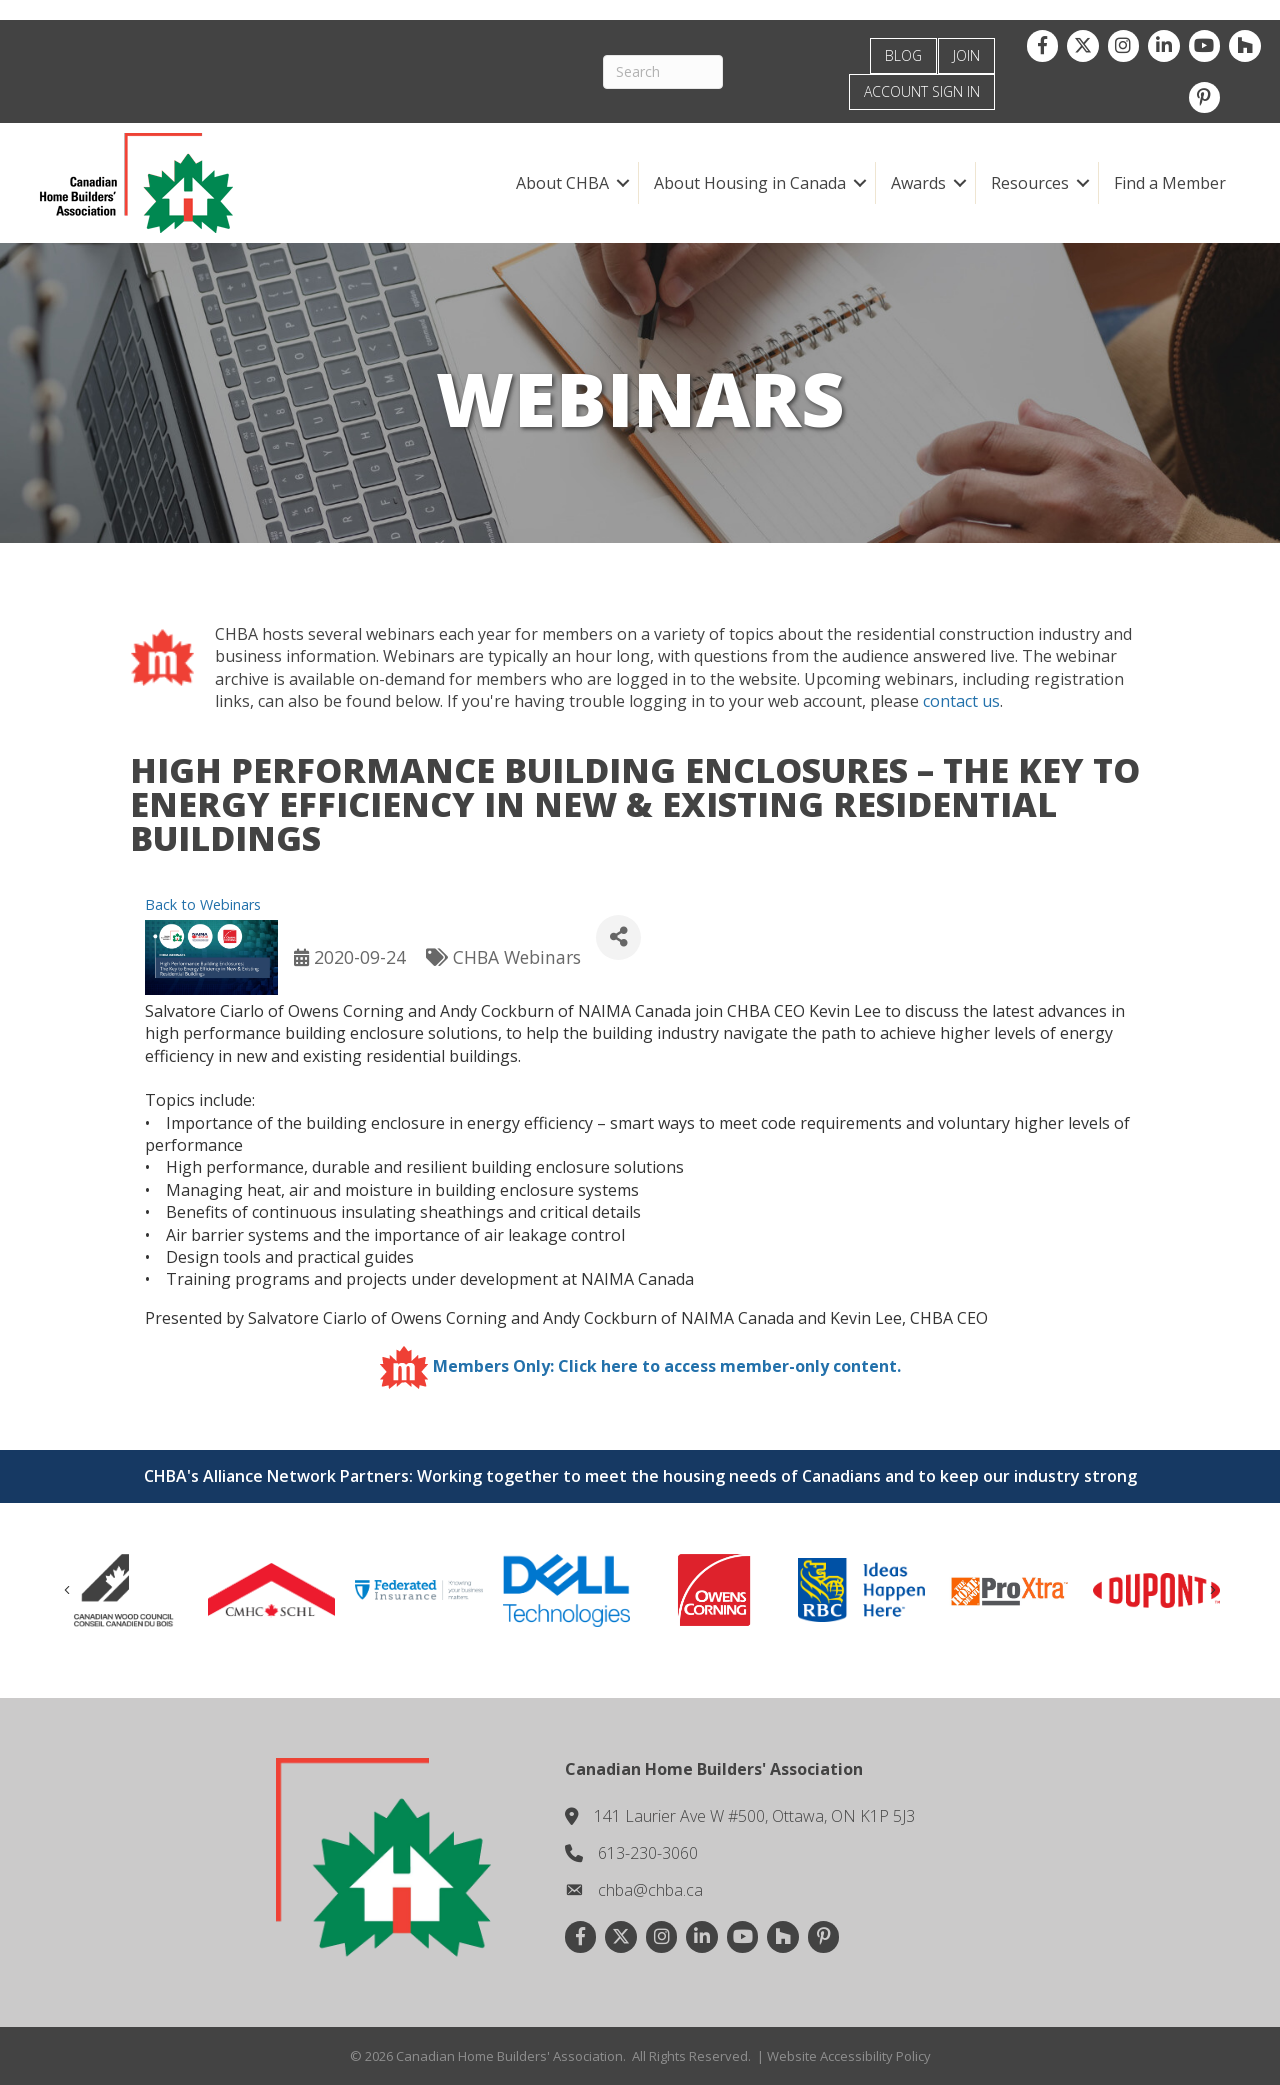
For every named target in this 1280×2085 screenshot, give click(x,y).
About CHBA (561, 183)
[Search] (671, 72)
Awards (917, 183)
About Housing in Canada (749, 183)
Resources (1029, 183)
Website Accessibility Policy (849, 2056)
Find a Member (1169, 183)
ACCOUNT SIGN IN (922, 91)
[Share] (618, 937)
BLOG (903, 55)
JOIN (966, 55)
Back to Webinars (203, 904)
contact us (961, 701)
